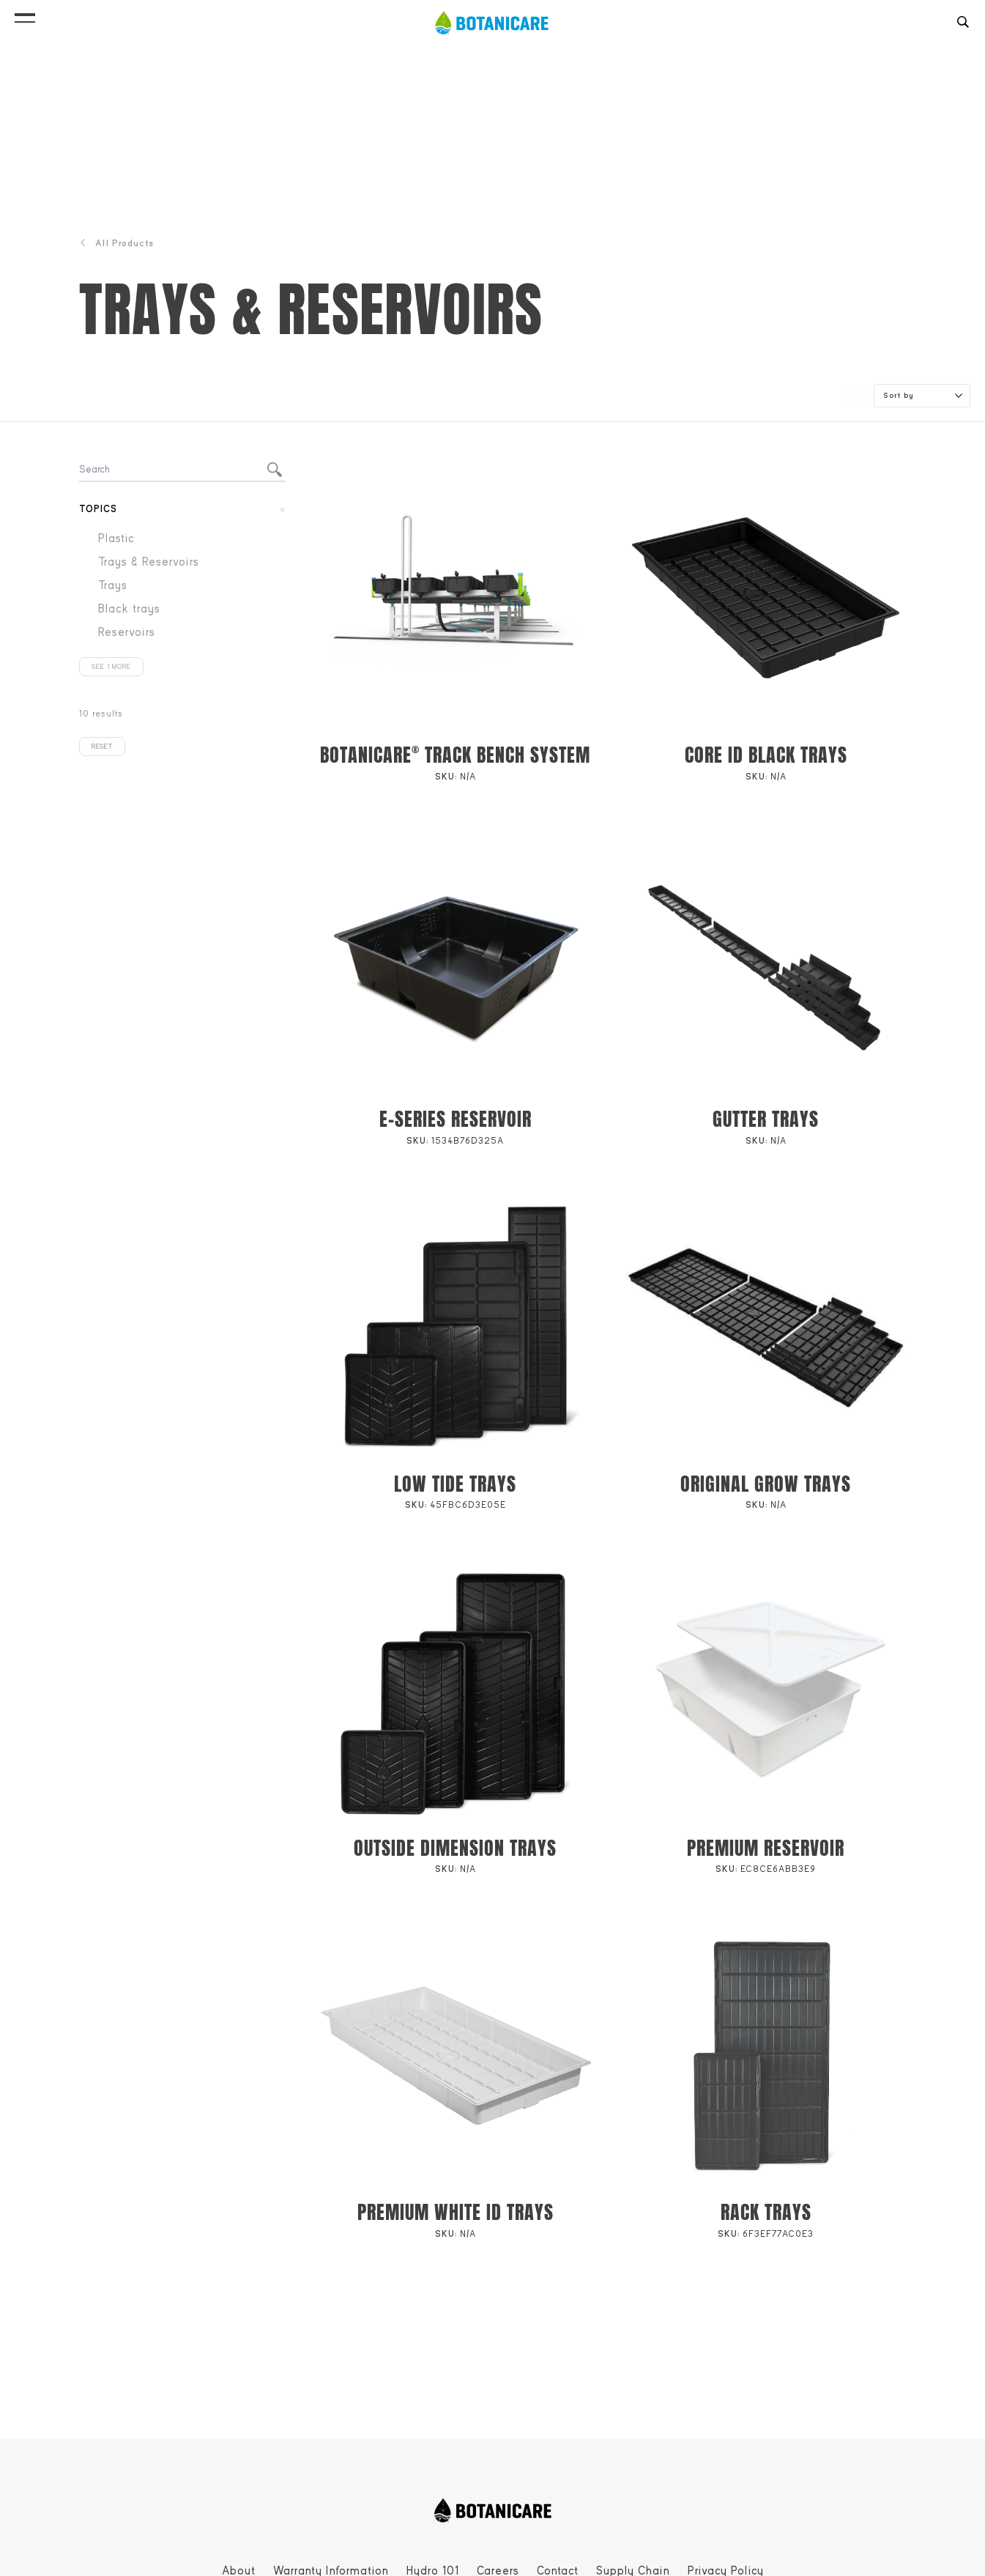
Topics (98, 508)
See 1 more (111, 666)
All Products (116, 243)
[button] (25, 14)
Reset (102, 746)
